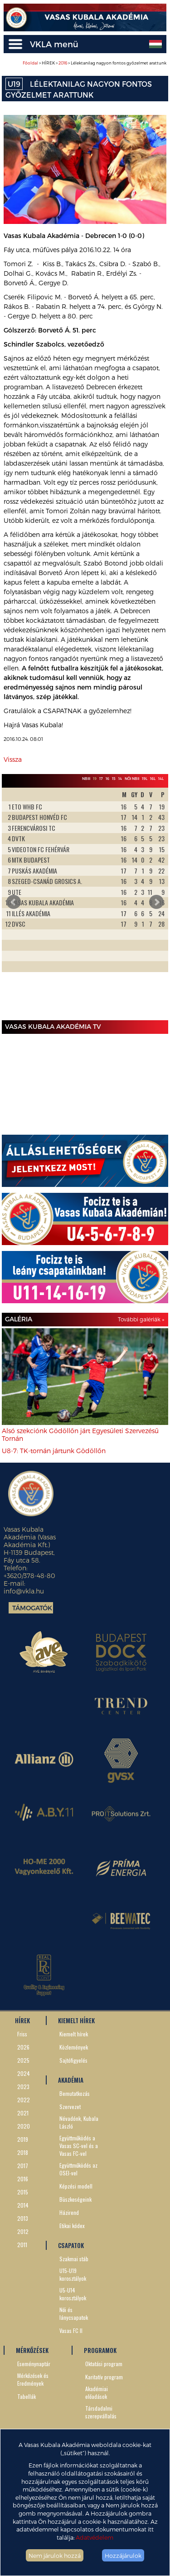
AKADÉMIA (70, 2080)
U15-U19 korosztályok (72, 2274)
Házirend (69, 2212)
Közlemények (73, 2047)
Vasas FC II (71, 2330)
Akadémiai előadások (96, 2392)
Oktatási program (103, 2364)
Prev (13, 902)
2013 (22, 2218)
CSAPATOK (71, 2245)
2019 (22, 2139)
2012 (23, 2231)
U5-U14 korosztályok (72, 2294)
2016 (62, 62)
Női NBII (132, 778)
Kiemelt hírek (73, 2034)
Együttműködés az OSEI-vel (78, 2169)
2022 (23, 2100)
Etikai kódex (72, 2225)
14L (161, 778)
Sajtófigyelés (73, 2060)
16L (152, 778)
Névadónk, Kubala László (78, 2122)
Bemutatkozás (74, 2093)
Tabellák (26, 2396)
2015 (22, 2192)
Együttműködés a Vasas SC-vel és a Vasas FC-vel (78, 2145)
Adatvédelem (94, 2537)
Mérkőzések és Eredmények (33, 2379)
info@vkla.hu (24, 1591)
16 (107, 778)
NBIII (86, 778)
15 (114, 778)
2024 (23, 2073)
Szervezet (70, 2106)
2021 (23, 2113)
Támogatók (32, 1608)
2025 (23, 2060)
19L (144, 778)
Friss (22, 2034)
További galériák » (141, 1319)
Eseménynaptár (33, 2364)
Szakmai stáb (73, 2259)
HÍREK (22, 2020)
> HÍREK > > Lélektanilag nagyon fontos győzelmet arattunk (94, 62)
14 (120, 778)
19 (95, 778)
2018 (22, 2152)
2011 (22, 2244)
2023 (23, 2086)
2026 (23, 2047)
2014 (23, 2205)
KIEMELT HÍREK (76, 2020)
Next (156, 902)
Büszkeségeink (75, 2199)
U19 (14, 83)
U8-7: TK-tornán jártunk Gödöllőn (54, 1450)
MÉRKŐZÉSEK (32, 2350)
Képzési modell (75, 2186)
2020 (23, 2126)
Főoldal (30, 62)
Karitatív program (104, 2377)
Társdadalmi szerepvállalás (101, 2412)
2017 (22, 2165)
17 (101, 778)
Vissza (13, 759)
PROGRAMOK (100, 2350)
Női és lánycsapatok (73, 2313)
